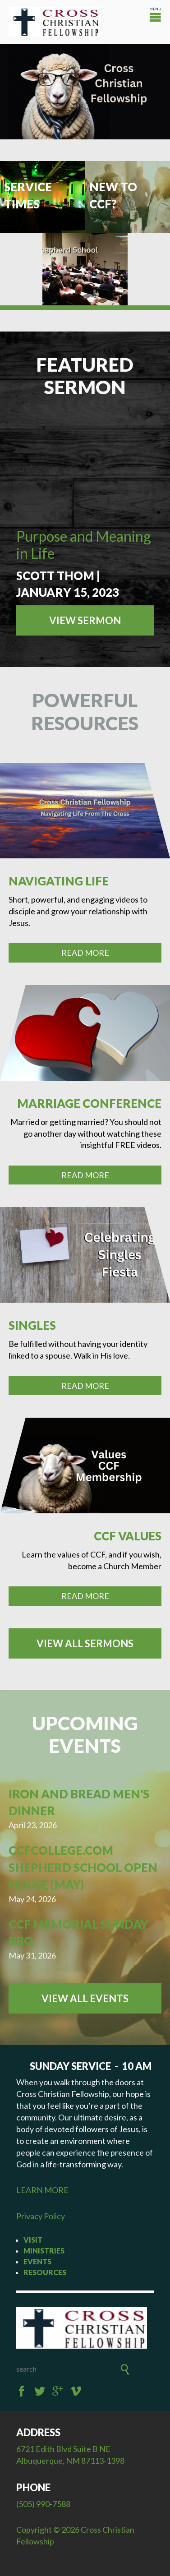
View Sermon (85, 620)
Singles (32, 1325)
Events (37, 2261)
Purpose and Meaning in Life (83, 544)
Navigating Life (59, 881)
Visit (32, 2239)
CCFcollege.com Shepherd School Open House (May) (83, 1867)
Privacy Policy (40, 2216)
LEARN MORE (42, 2190)
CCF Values (127, 1536)
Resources (44, 2272)
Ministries (43, 2250)
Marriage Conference (89, 1103)
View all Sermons (85, 1643)
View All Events (85, 1998)
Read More (85, 953)
